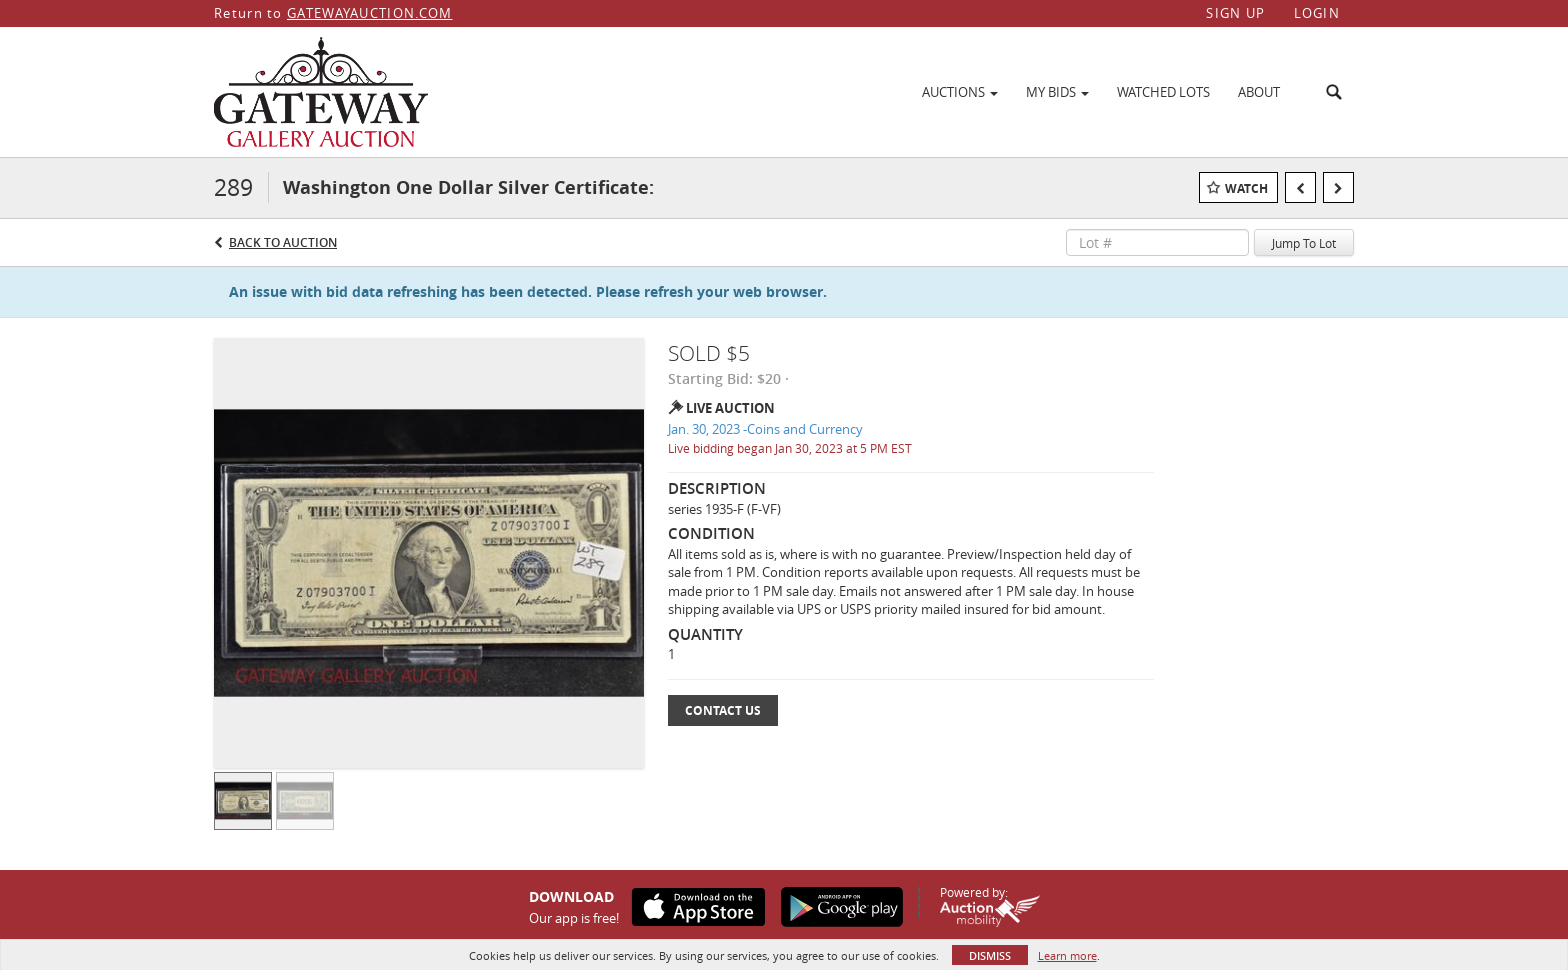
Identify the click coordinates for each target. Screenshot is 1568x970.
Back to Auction (283, 242)
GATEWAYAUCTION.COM (369, 13)
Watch (1246, 188)
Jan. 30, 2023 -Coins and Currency (765, 429)
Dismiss (990, 955)
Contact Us (723, 710)
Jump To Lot (1304, 243)
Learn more (1067, 955)
